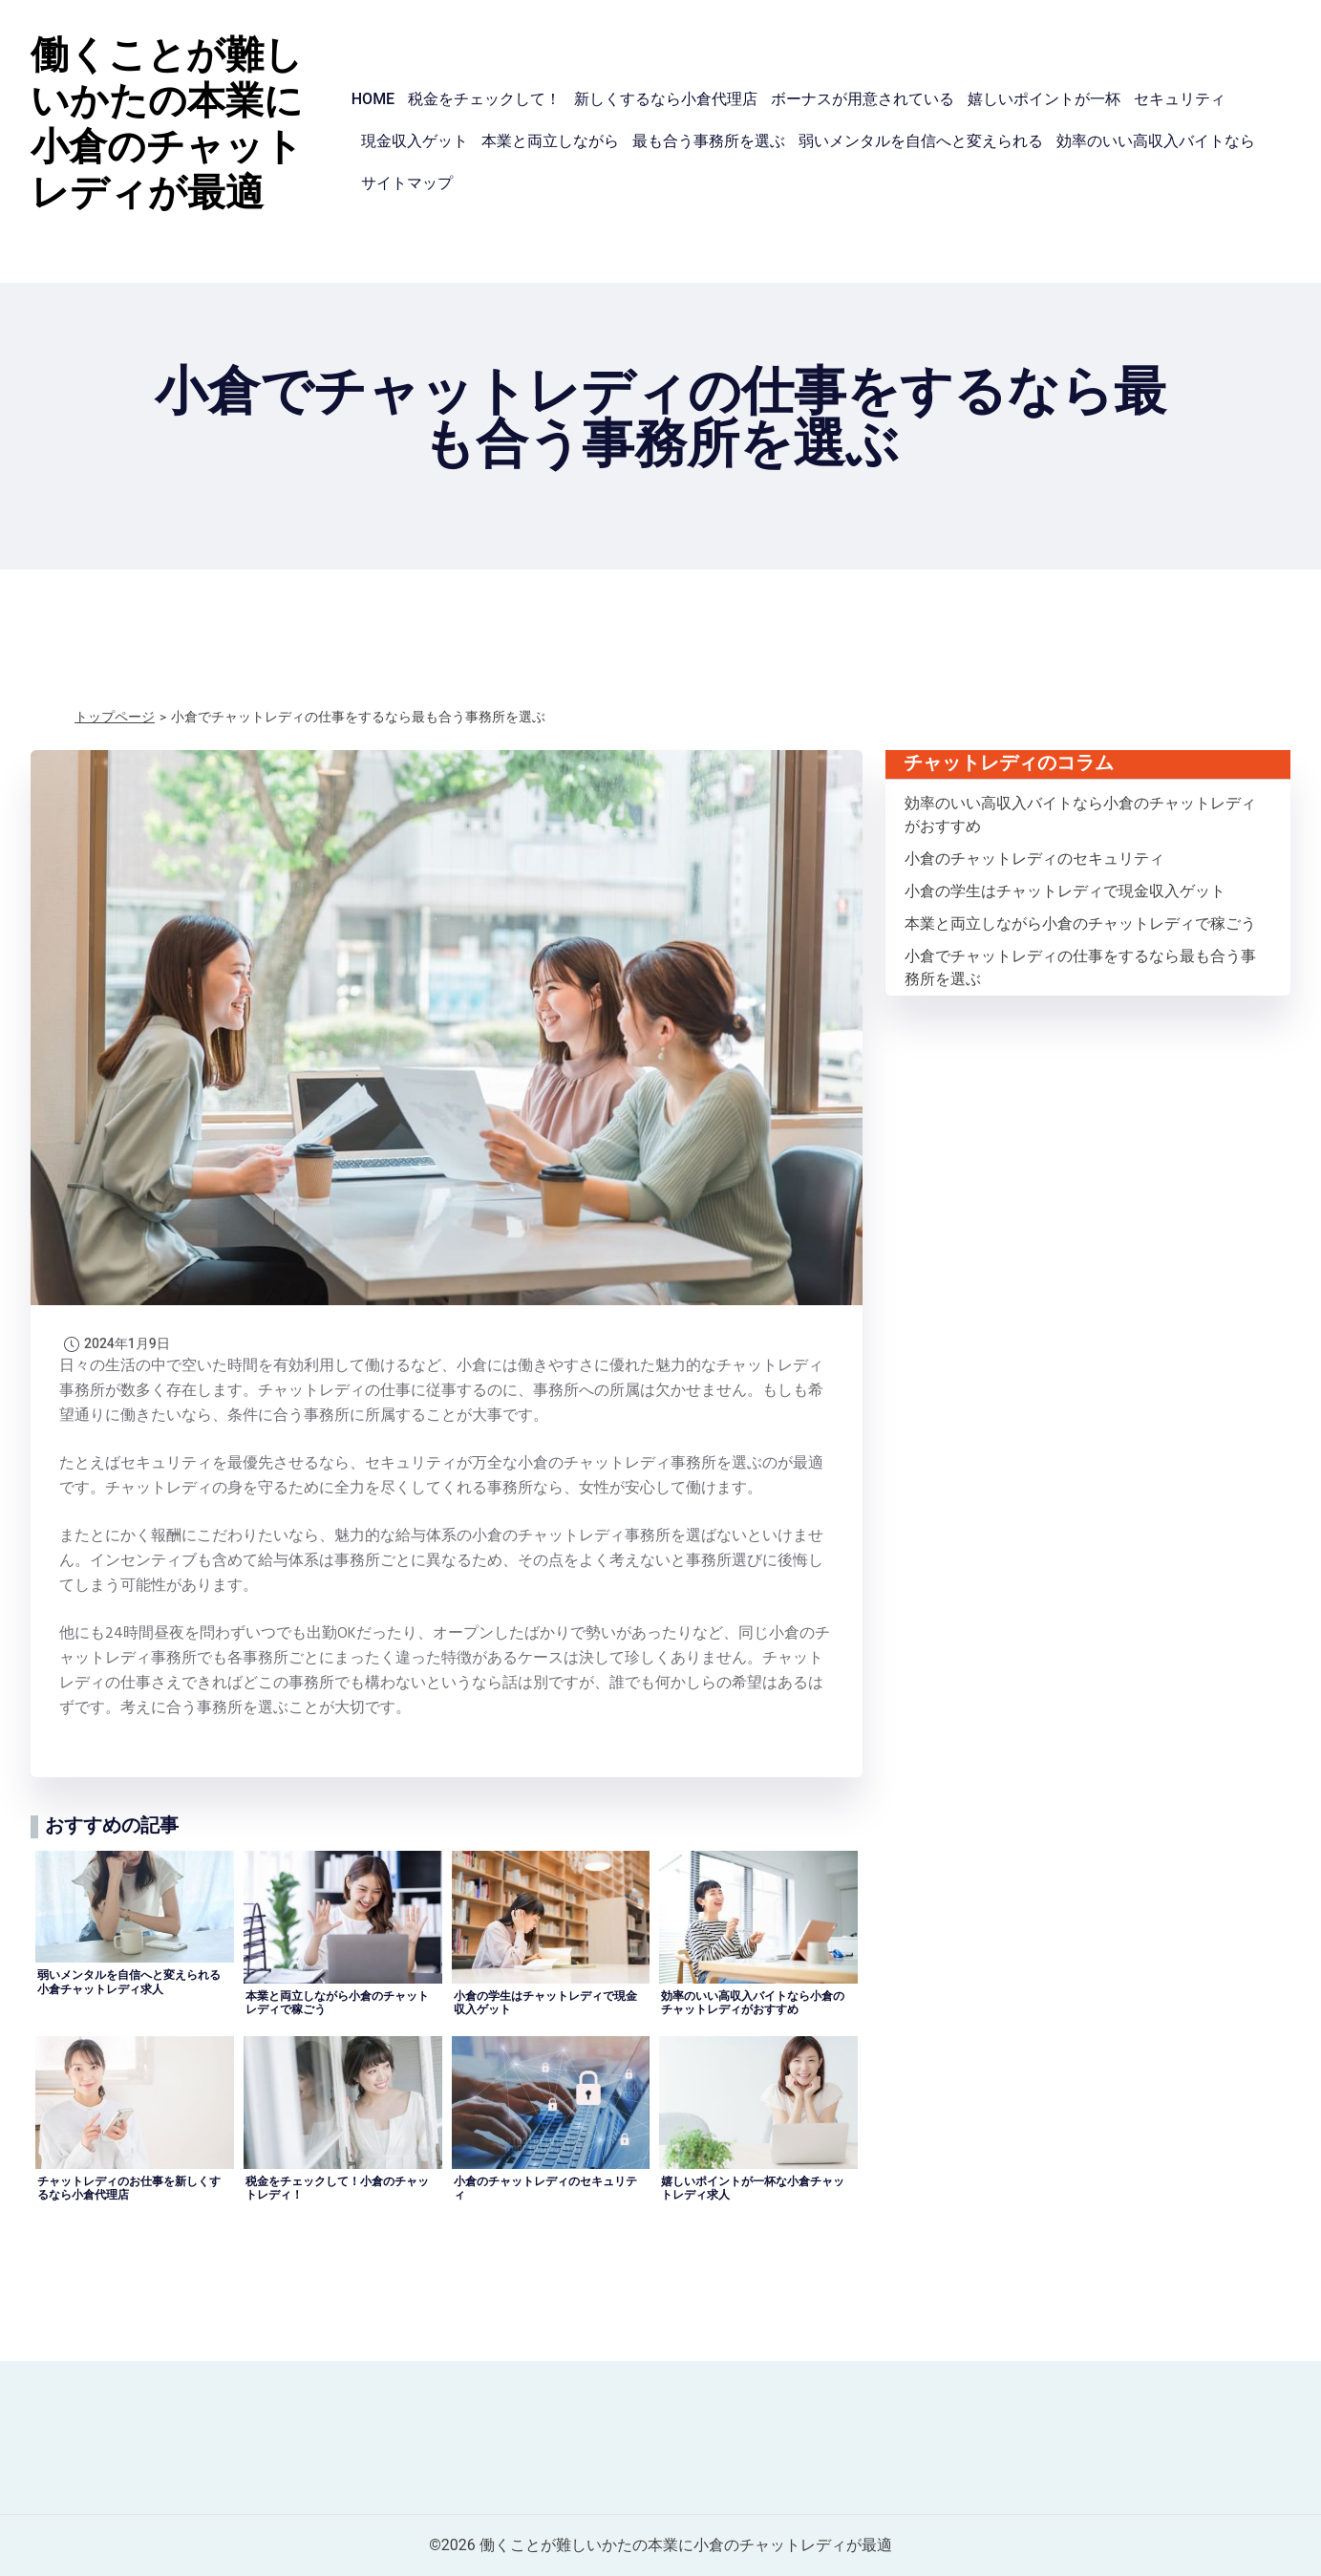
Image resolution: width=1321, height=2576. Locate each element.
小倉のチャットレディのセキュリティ (1034, 858)
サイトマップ (407, 183)
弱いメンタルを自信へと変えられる (921, 141)
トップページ (115, 716)
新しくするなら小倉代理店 (665, 99)
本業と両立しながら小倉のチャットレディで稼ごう (1080, 923)
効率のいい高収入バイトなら (1155, 141)
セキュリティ (1179, 99)
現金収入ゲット (414, 141)
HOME (373, 99)
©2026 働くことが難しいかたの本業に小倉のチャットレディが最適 (660, 2545)
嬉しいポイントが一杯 (1044, 99)
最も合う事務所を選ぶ (708, 141)
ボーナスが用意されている (862, 99)
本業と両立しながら (550, 141)
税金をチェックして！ (484, 99)
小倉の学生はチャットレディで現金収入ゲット (1065, 891)
